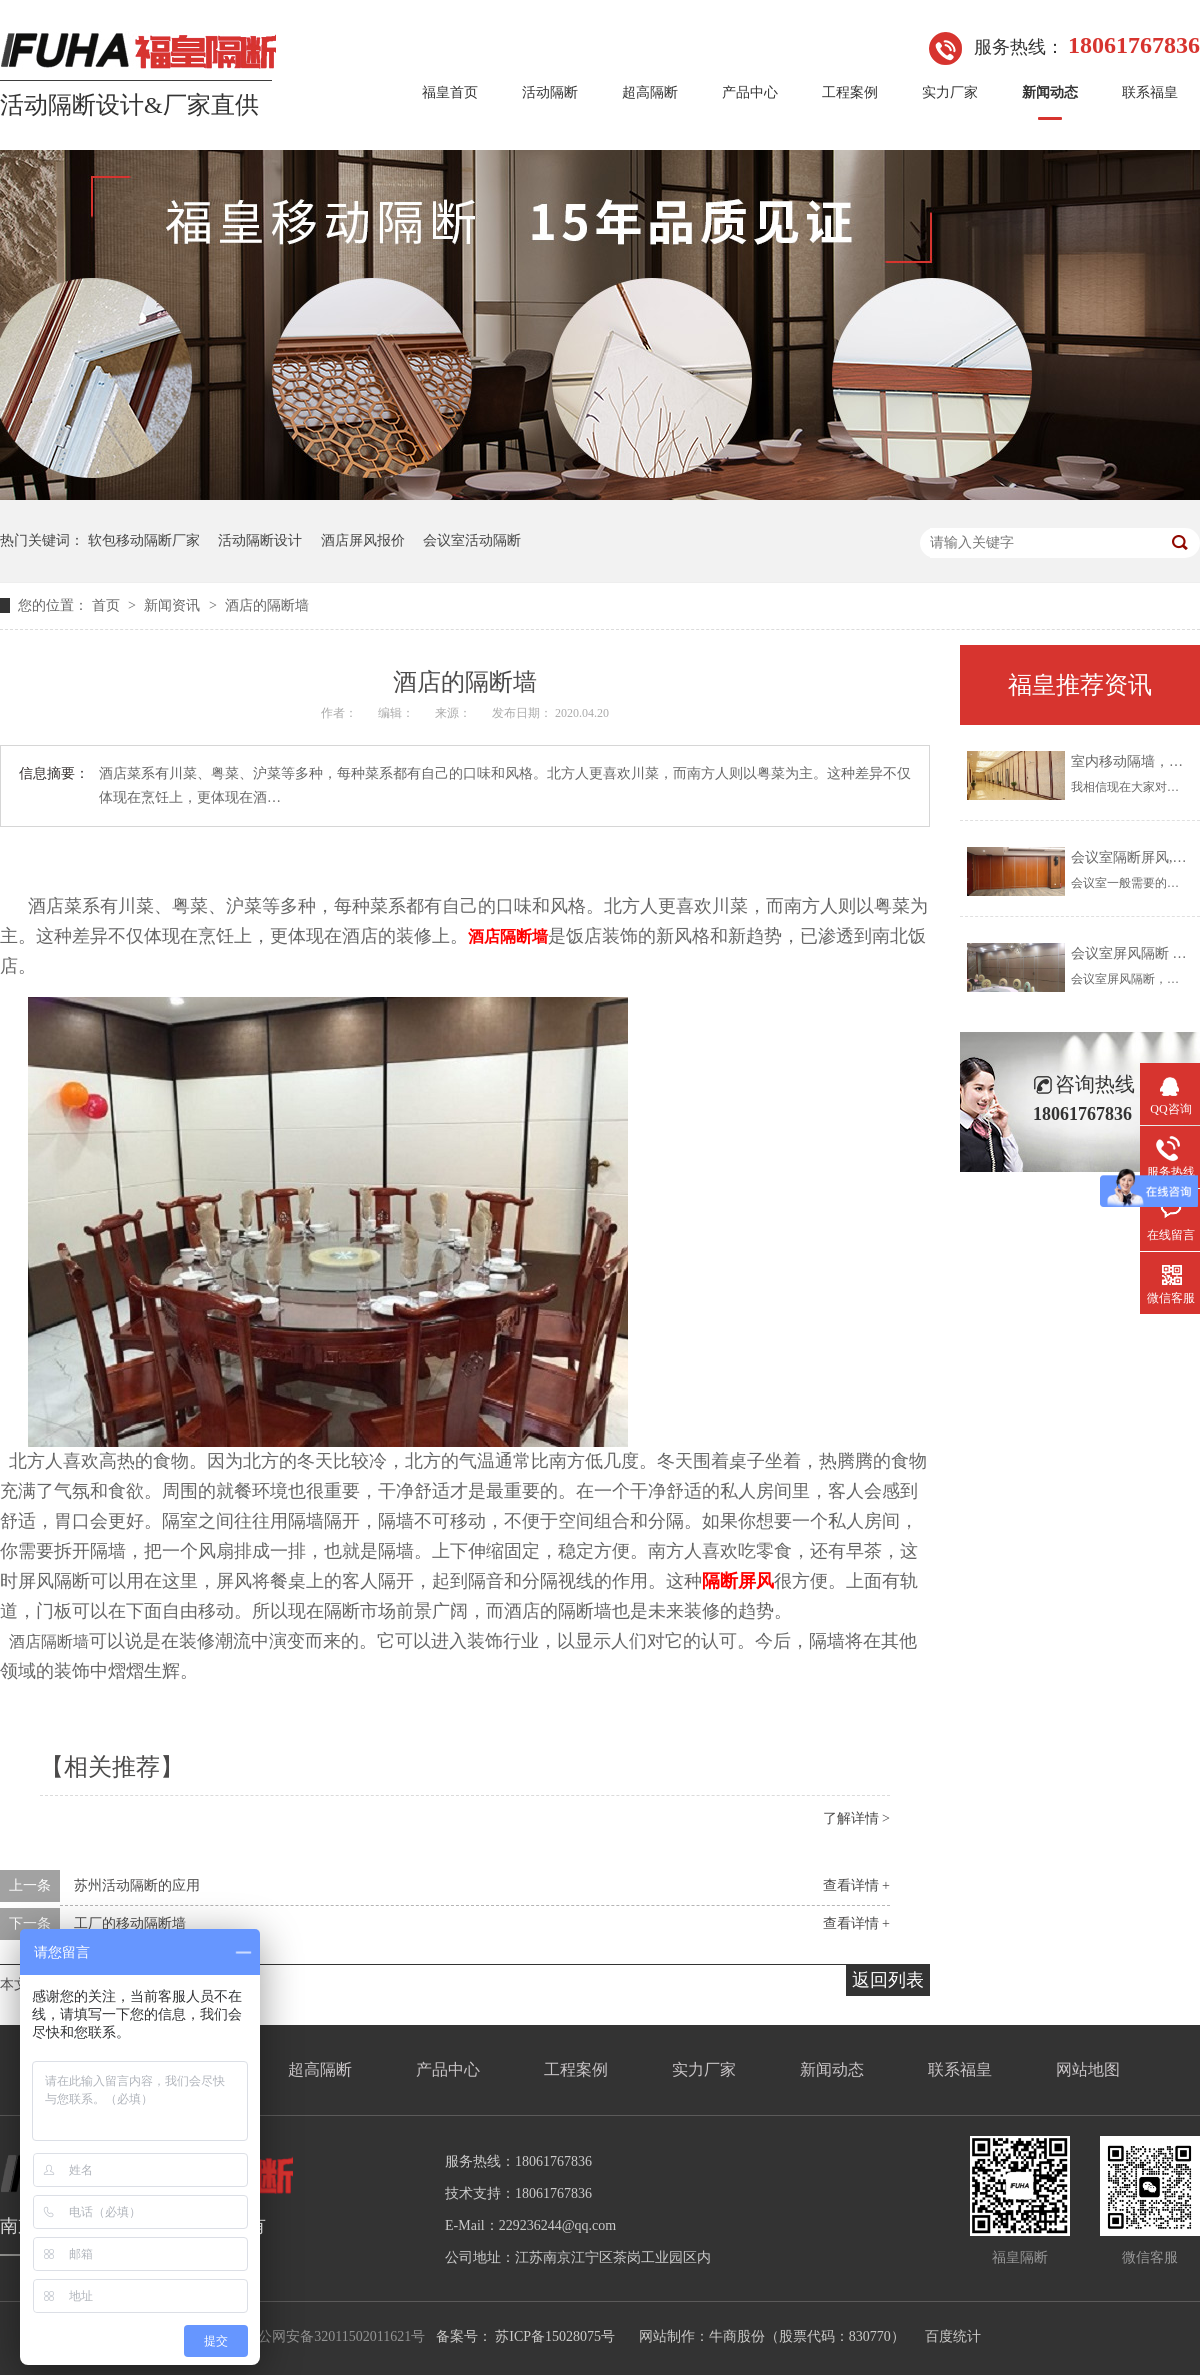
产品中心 (750, 92)
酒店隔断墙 (508, 936)
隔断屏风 (738, 1581)
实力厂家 (950, 92)
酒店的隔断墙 (267, 605)
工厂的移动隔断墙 (130, 1923)
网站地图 (1088, 2069)
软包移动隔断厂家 (144, 540)
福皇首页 (450, 92)
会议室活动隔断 (472, 540)
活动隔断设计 (260, 540)
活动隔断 (550, 92)
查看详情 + (856, 1885)
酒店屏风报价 (363, 540)
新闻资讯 (174, 605)
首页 (108, 605)
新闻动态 (1050, 92)
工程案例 (850, 92)
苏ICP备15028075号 (555, 2336)
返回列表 (888, 1980)
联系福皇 (1150, 92)
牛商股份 (737, 2336)
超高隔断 (650, 92)
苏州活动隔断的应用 (137, 1885)
